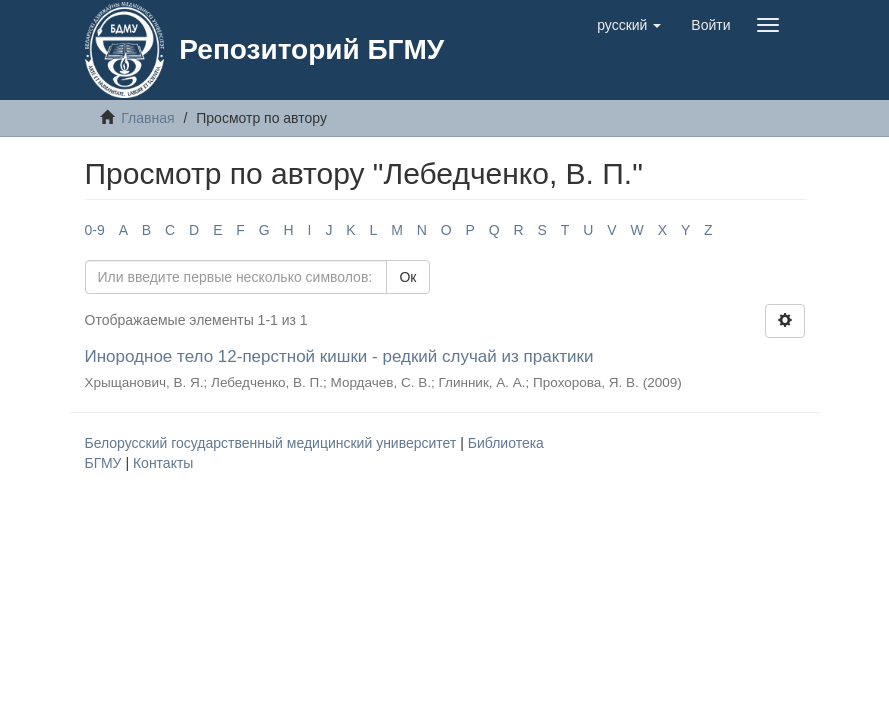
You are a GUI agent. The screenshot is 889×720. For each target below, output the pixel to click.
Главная (147, 118)
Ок (407, 277)
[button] (629, 25)
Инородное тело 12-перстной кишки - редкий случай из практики (339, 356)
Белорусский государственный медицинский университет (273, 443)
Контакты (163, 463)
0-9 (95, 230)
